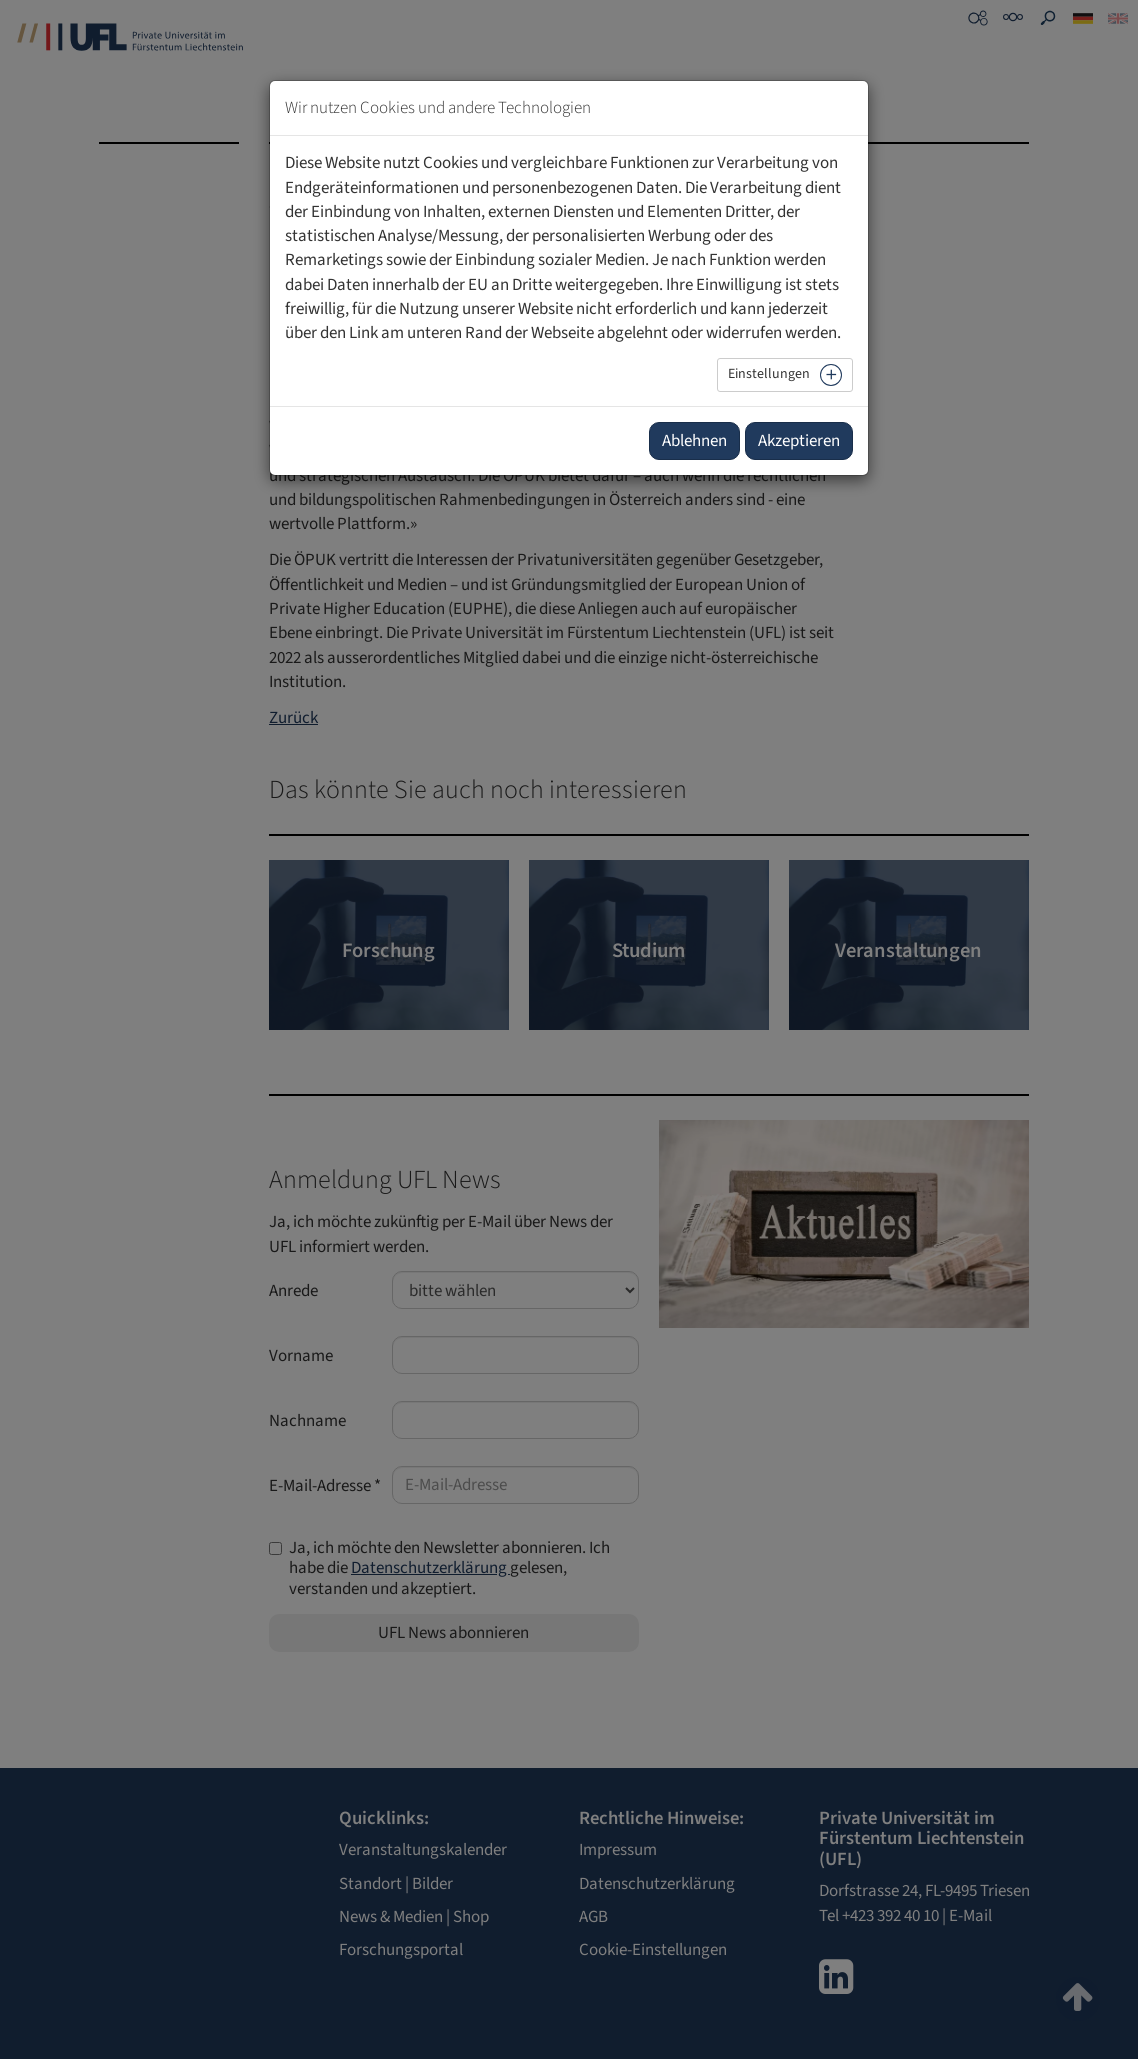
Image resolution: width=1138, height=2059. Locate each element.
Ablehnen (694, 441)
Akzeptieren (799, 441)
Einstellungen (769, 374)
